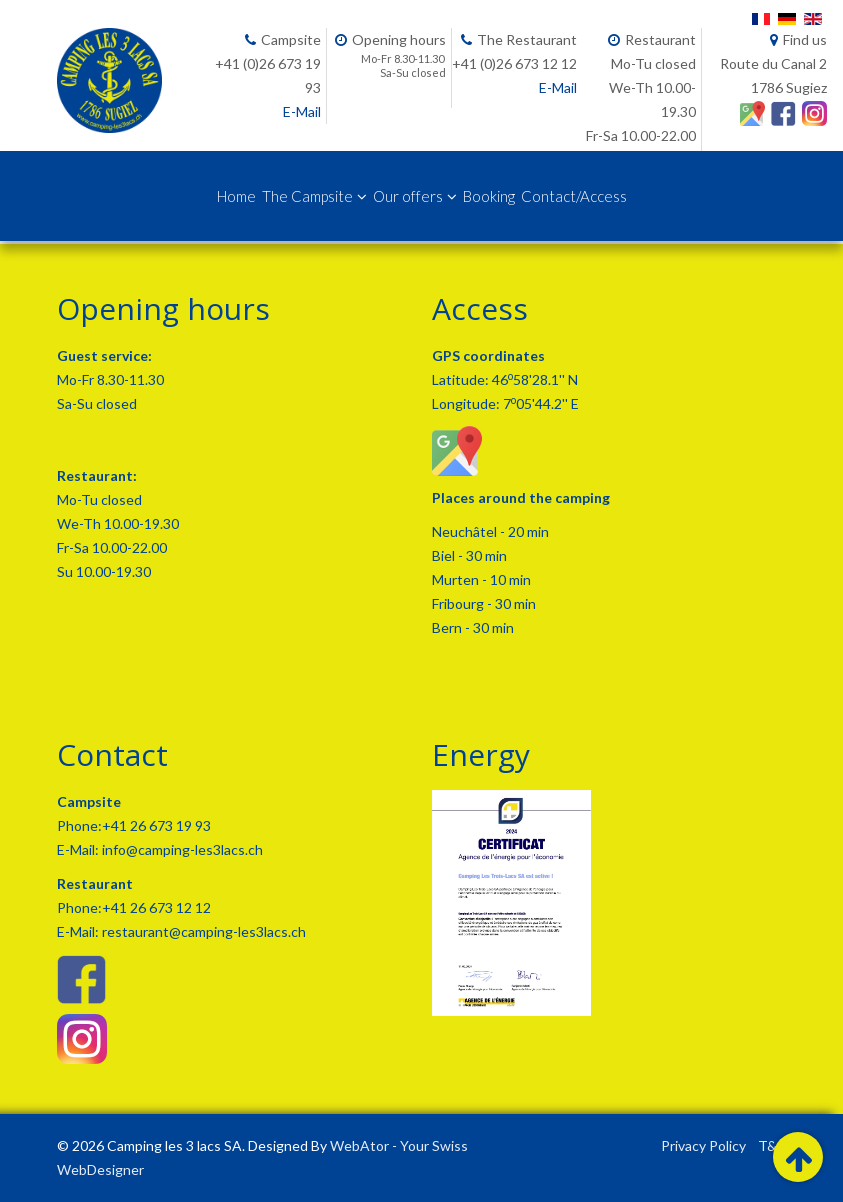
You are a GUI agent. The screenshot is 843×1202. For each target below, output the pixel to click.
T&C (772, 1145)
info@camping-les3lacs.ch (181, 849)
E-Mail (302, 111)
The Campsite (307, 196)
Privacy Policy (703, 1145)
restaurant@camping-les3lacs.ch (202, 931)
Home (236, 196)
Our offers (408, 196)
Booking (489, 196)
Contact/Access (574, 196)
